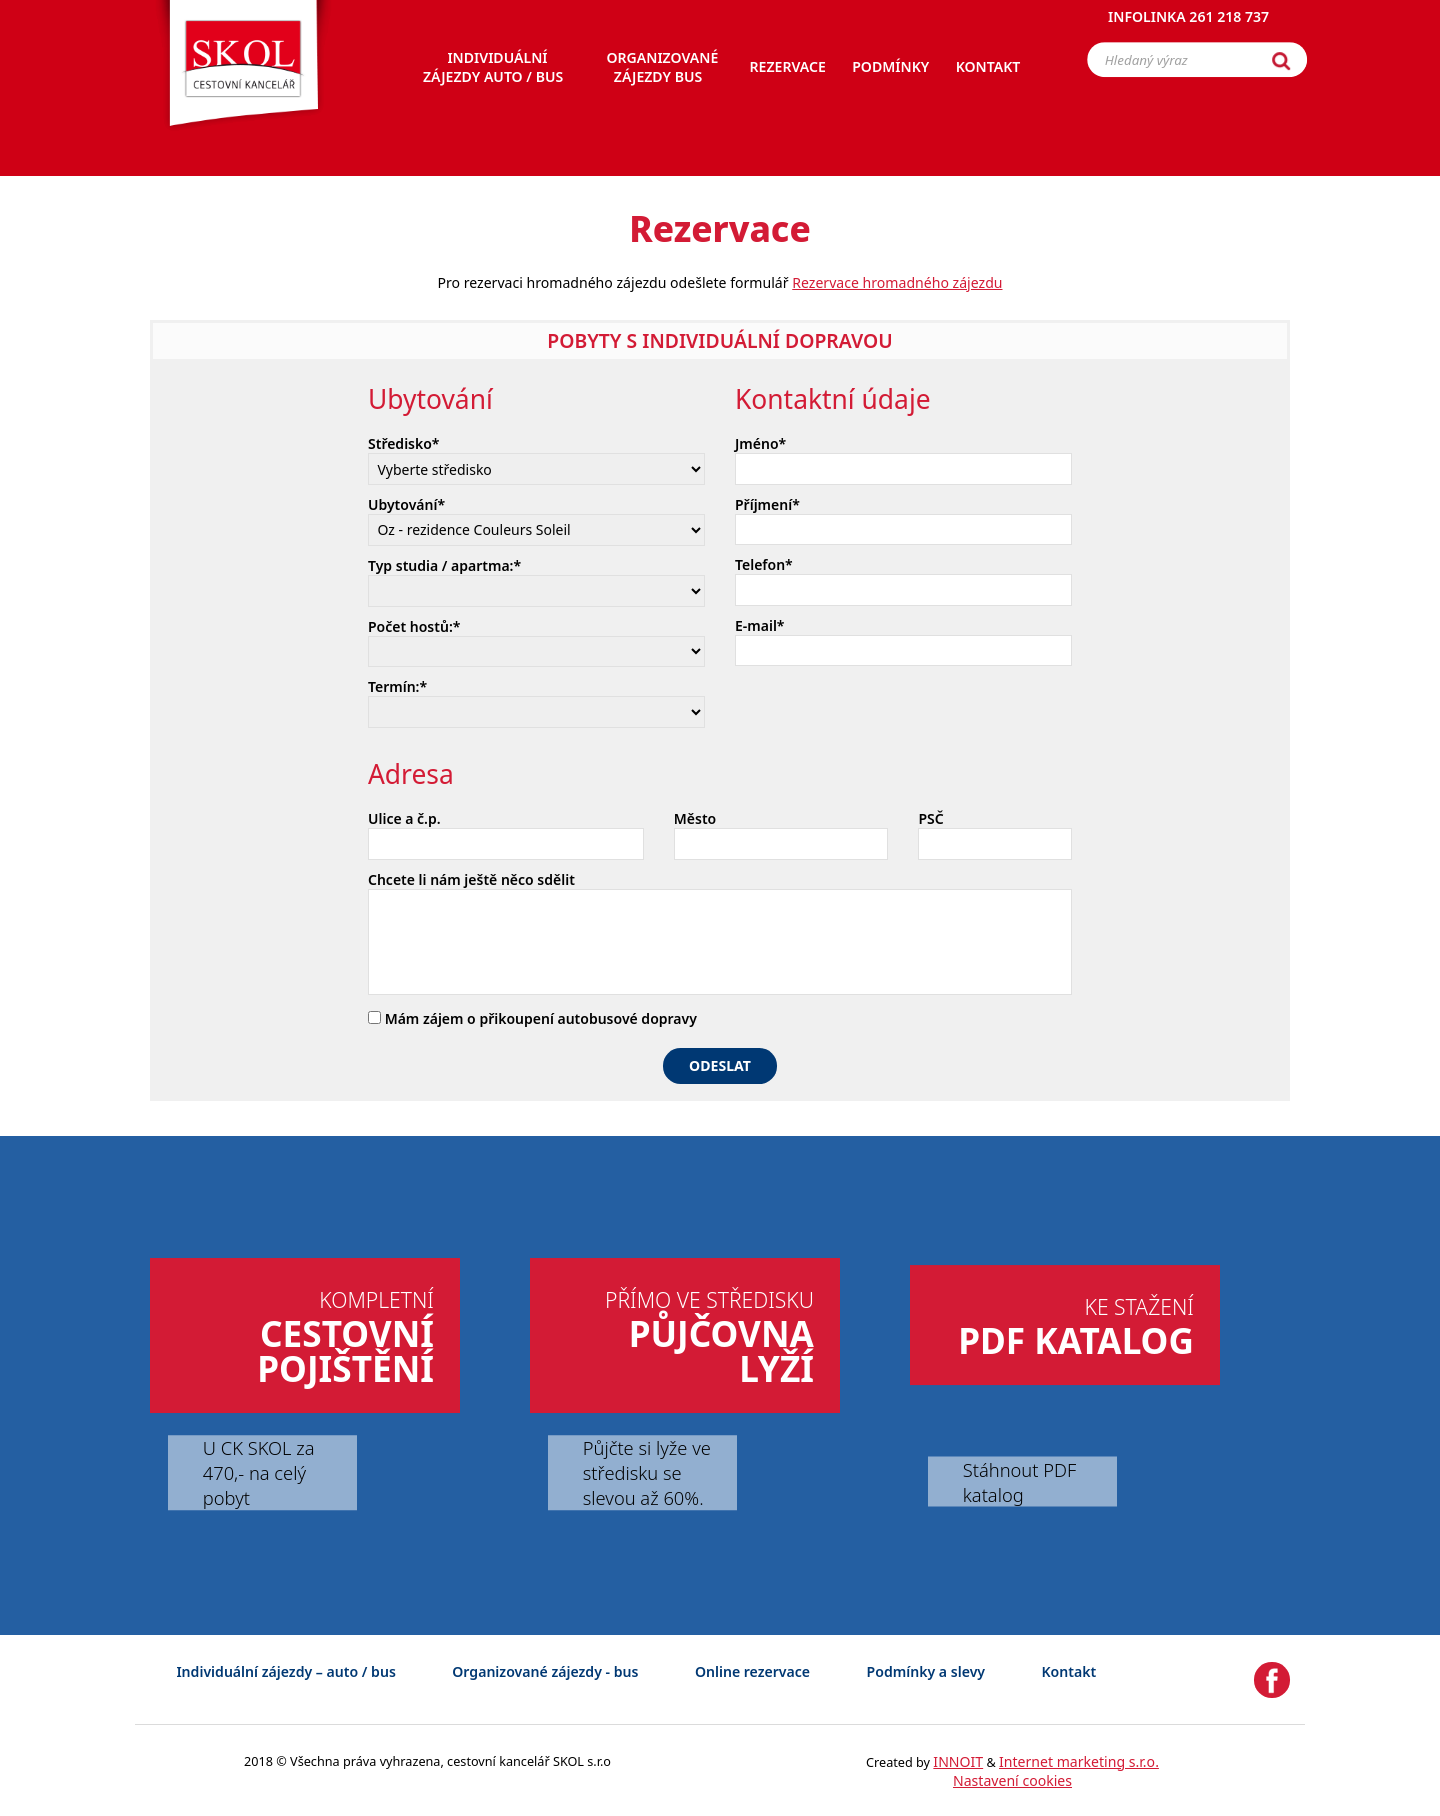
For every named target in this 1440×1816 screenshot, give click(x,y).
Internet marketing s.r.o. (1079, 1761)
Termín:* (397, 686)
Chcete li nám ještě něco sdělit (471, 879)
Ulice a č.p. (404, 818)
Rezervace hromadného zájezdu (897, 282)
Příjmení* (767, 504)
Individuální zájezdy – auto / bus (285, 1671)
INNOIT (958, 1761)
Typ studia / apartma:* (444, 565)
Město (695, 818)
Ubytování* (406, 504)
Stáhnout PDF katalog (1019, 1481)
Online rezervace (752, 1671)
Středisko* (404, 443)
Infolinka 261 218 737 (1188, 24)
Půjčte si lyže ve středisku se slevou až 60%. (647, 1472)
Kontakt (1069, 1671)
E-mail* (760, 625)
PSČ (930, 818)
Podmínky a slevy (926, 1671)
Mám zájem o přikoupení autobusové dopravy (532, 1018)
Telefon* (764, 564)
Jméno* (760, 443)
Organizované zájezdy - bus (545, 1671)
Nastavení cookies (1012, 1780)
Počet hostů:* (414, 626)
